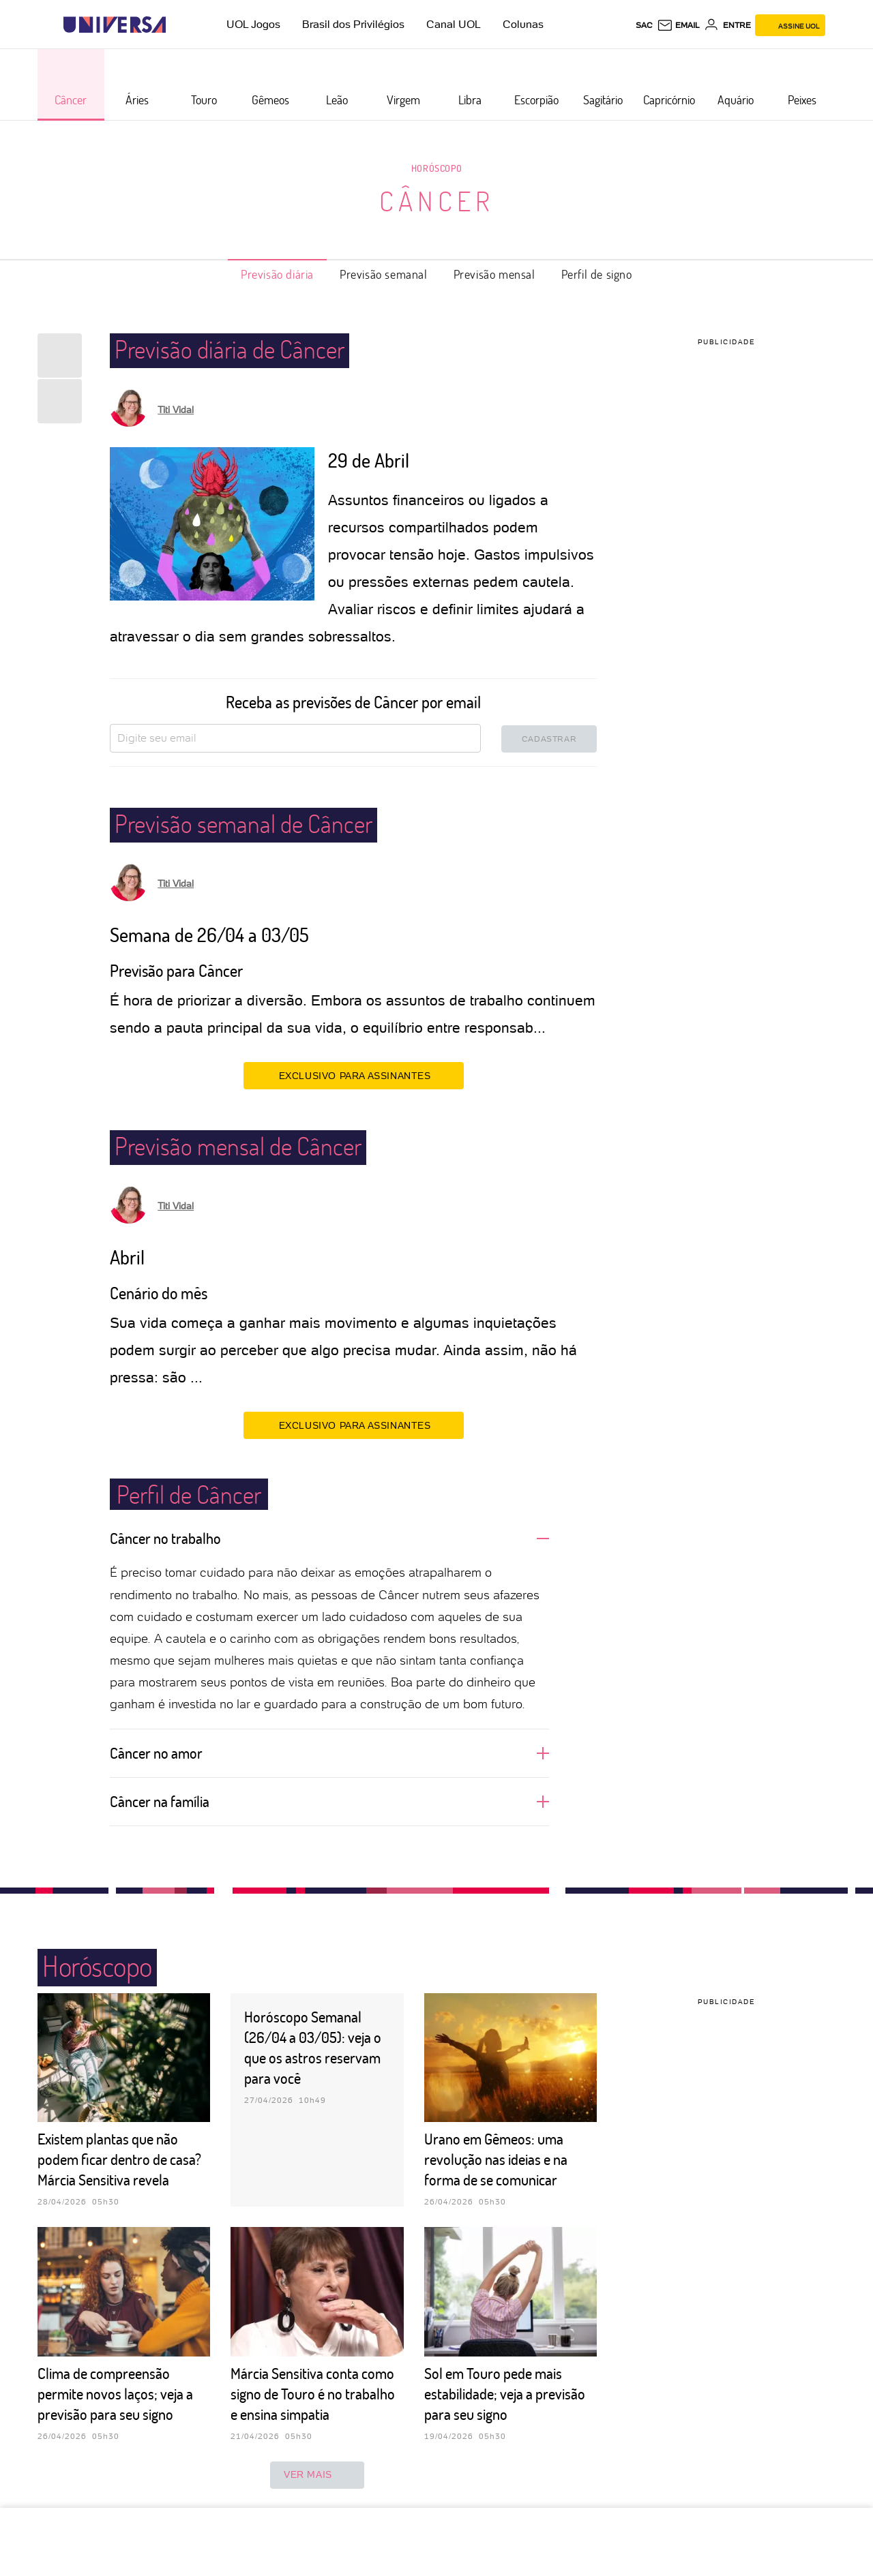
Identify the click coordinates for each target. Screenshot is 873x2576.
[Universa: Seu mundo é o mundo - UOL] (114, 24)
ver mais (317, 2475)
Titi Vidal (176, 409)
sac (644, 25)
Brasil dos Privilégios (353, 24)
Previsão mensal (494, 274)
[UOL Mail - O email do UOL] (678, 25)
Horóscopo (436, 168)
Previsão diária (277, 274)
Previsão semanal (384, 274)
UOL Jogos (253, 24)
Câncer (436, 200)
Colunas (523, 24)
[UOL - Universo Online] (178, 24)
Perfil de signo (596, 274)
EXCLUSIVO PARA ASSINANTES (353, 1075)
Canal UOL (453, 24)
